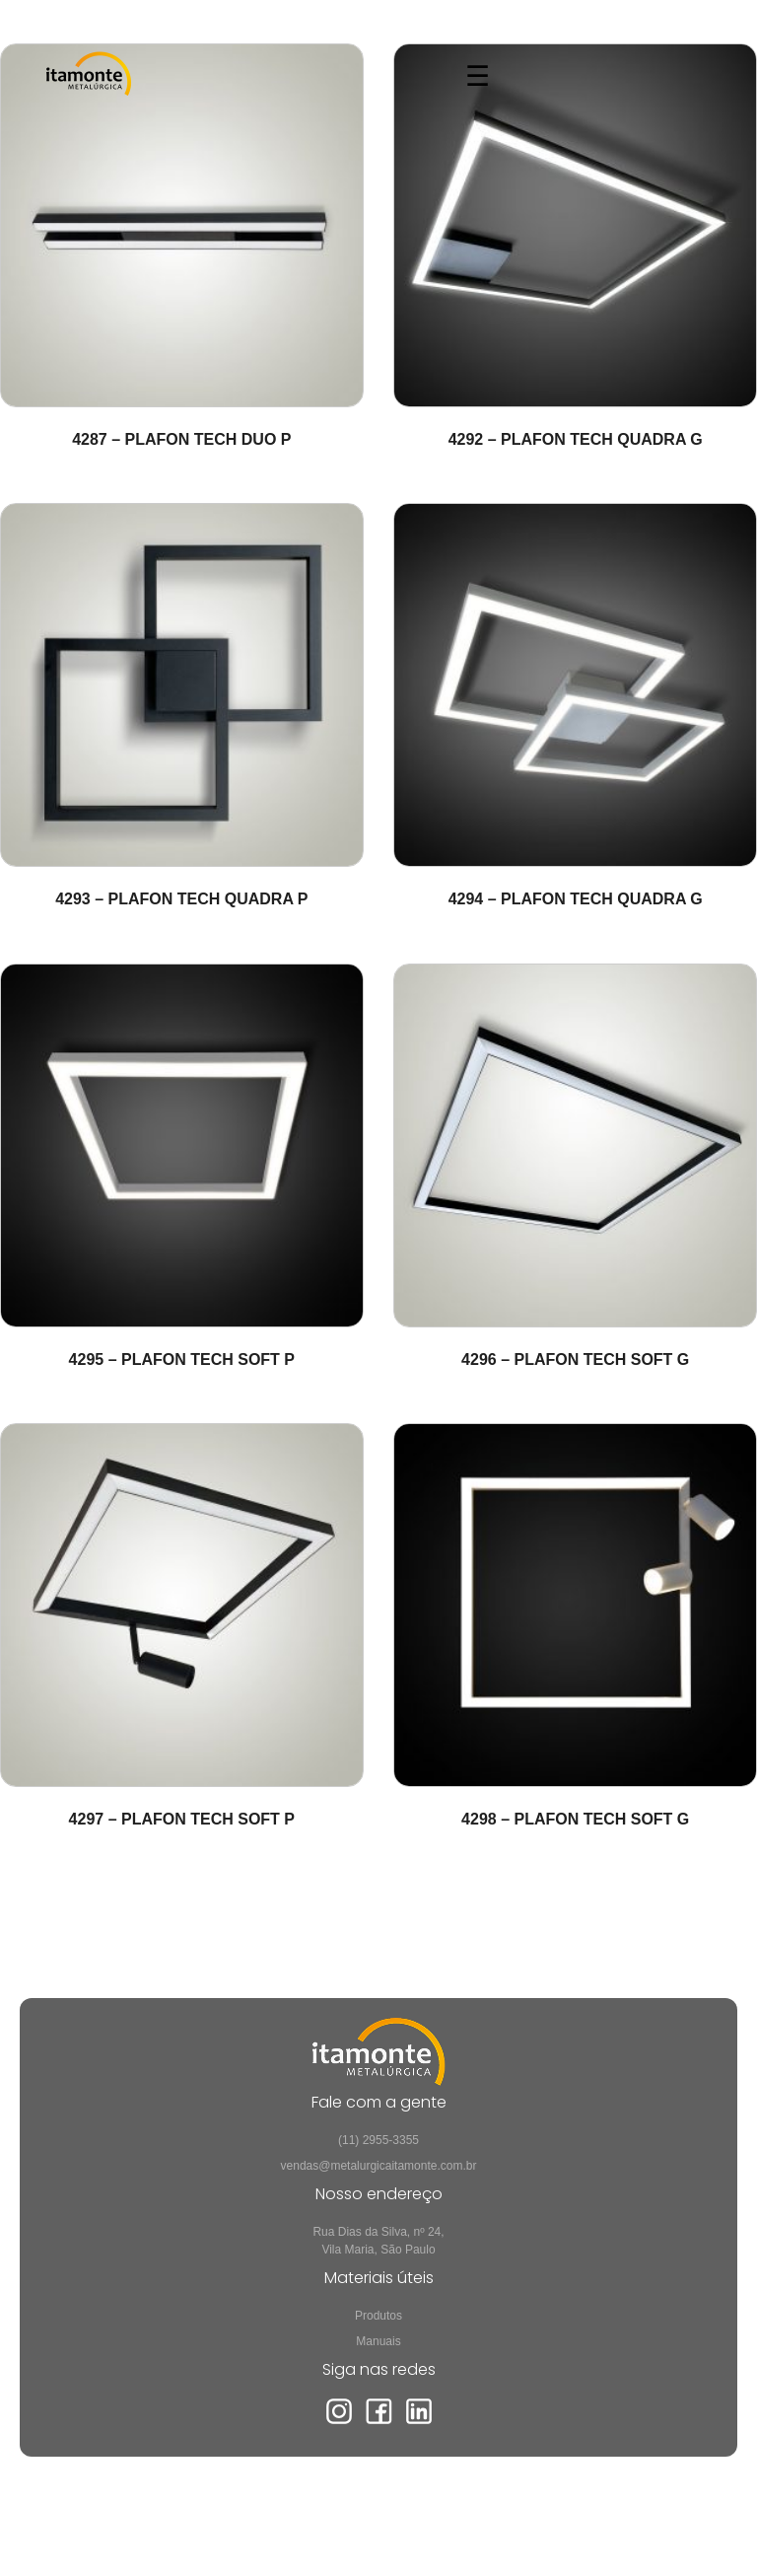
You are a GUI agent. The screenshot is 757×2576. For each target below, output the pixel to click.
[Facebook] (379, 2421)
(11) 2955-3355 (378, 2140)
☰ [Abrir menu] (477, 76)
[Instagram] (339, 2421)
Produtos (378, 2316)
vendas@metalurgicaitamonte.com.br (379, 2166)
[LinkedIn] (419, 2421)
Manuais (378, 2341)
